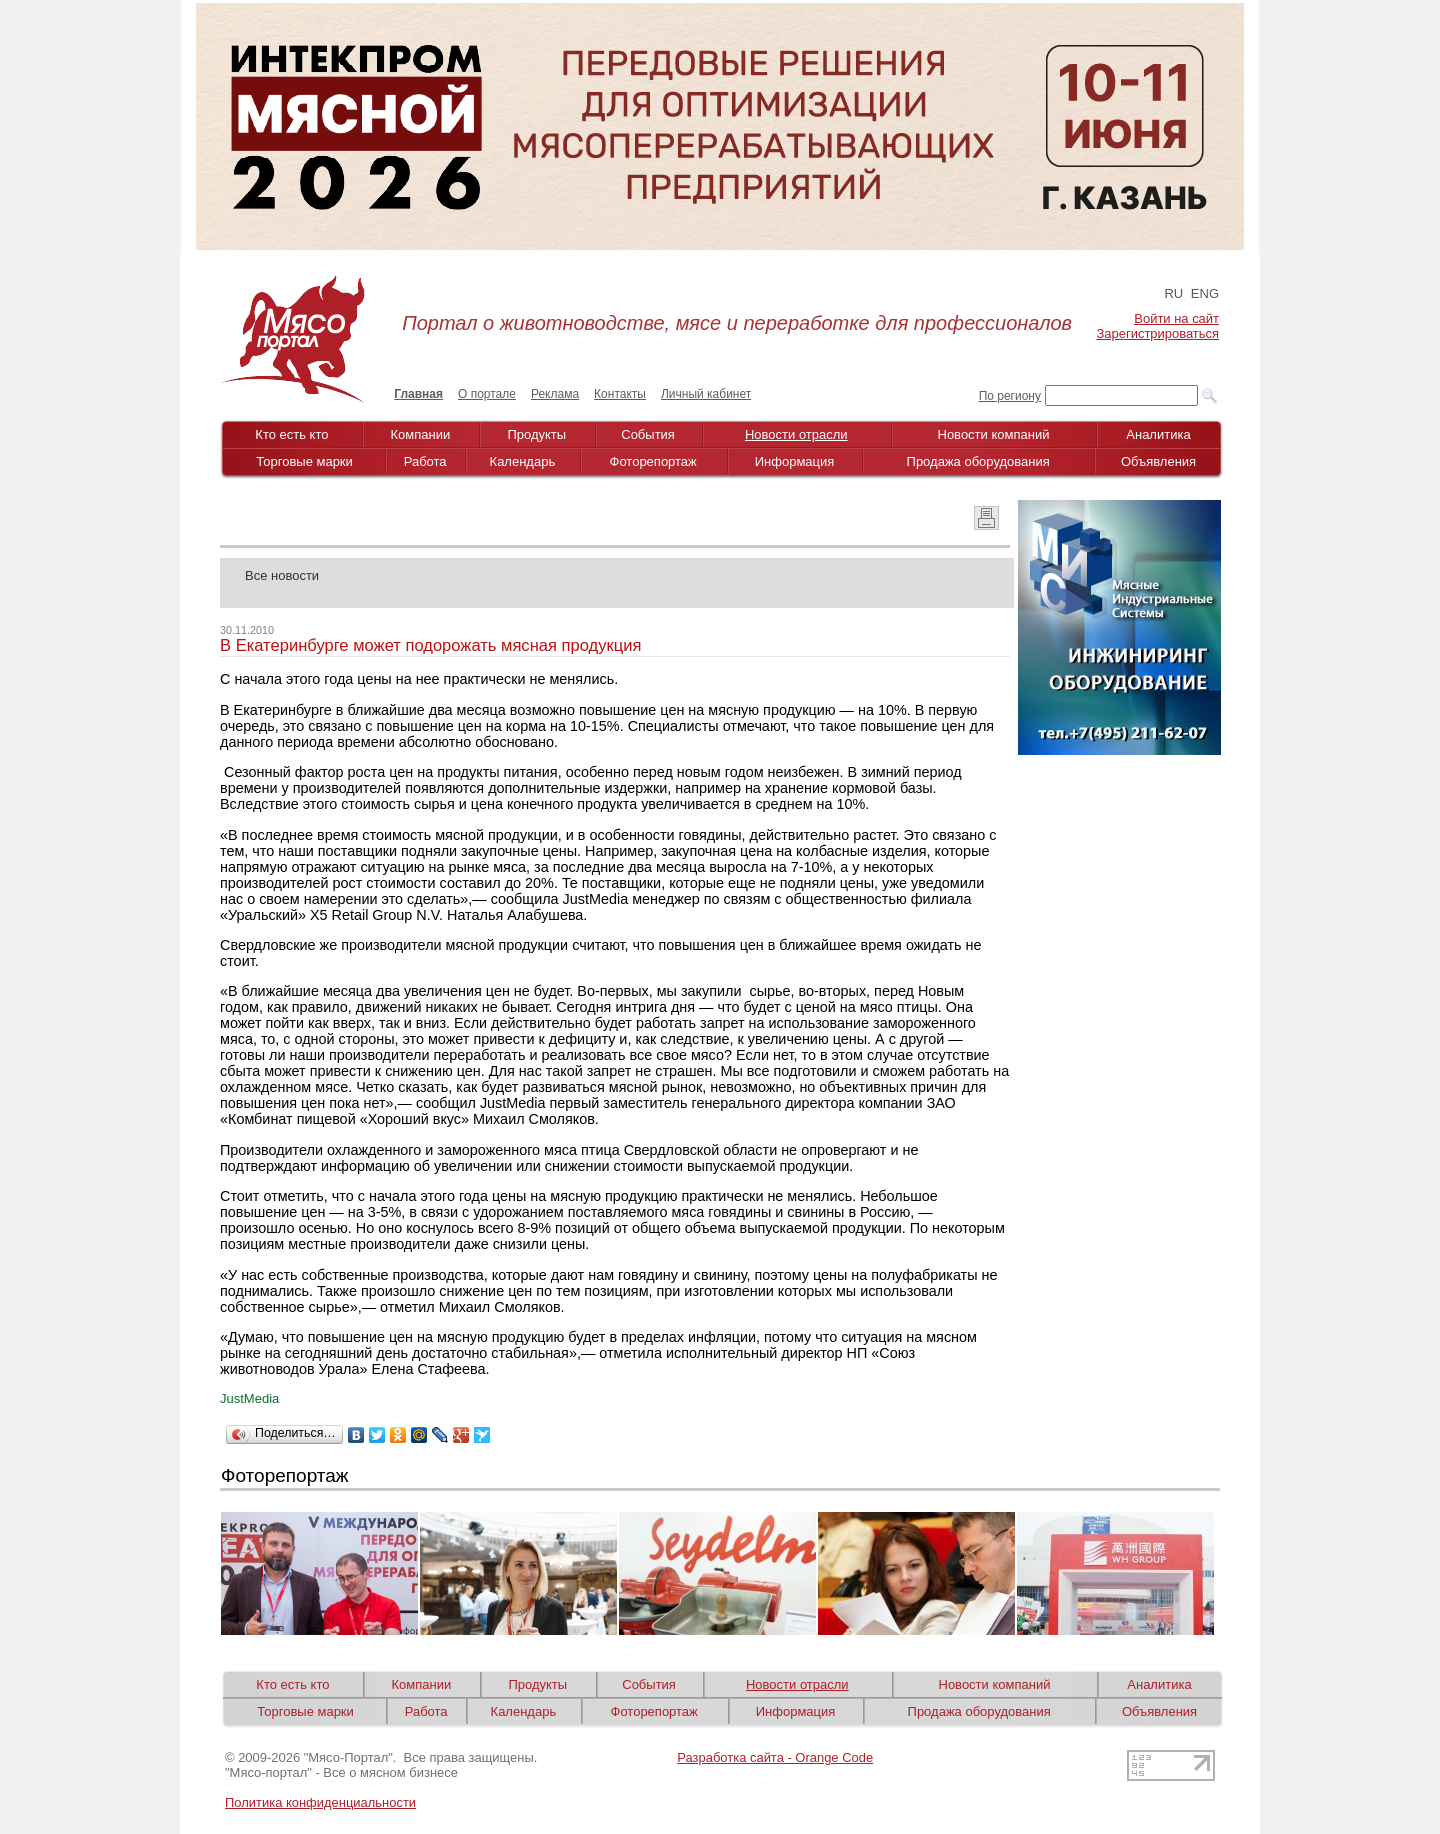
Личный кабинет (706, 394)
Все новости (282, 575)
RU (1173, 293)
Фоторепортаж (653, 461)
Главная (418, 394)
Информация (795, 461)
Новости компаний (994, 434)
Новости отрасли (796, 434)
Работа (425, 461)
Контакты (620, 394)
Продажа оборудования (978, 461)
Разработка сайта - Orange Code (775, 1757)
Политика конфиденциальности (320, 1802)
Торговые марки (304, 461)
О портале (487, 394)
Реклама (555, 394)
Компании (421, 434)
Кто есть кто (291, 434)
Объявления (1158, 461)
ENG (1205, 293)
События (648, 434)
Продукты (536, 434)
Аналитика (1158, 434)
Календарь (523, 461)
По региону (1010, 396)
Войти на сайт (1176, 318)
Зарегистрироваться (1158, 333)
